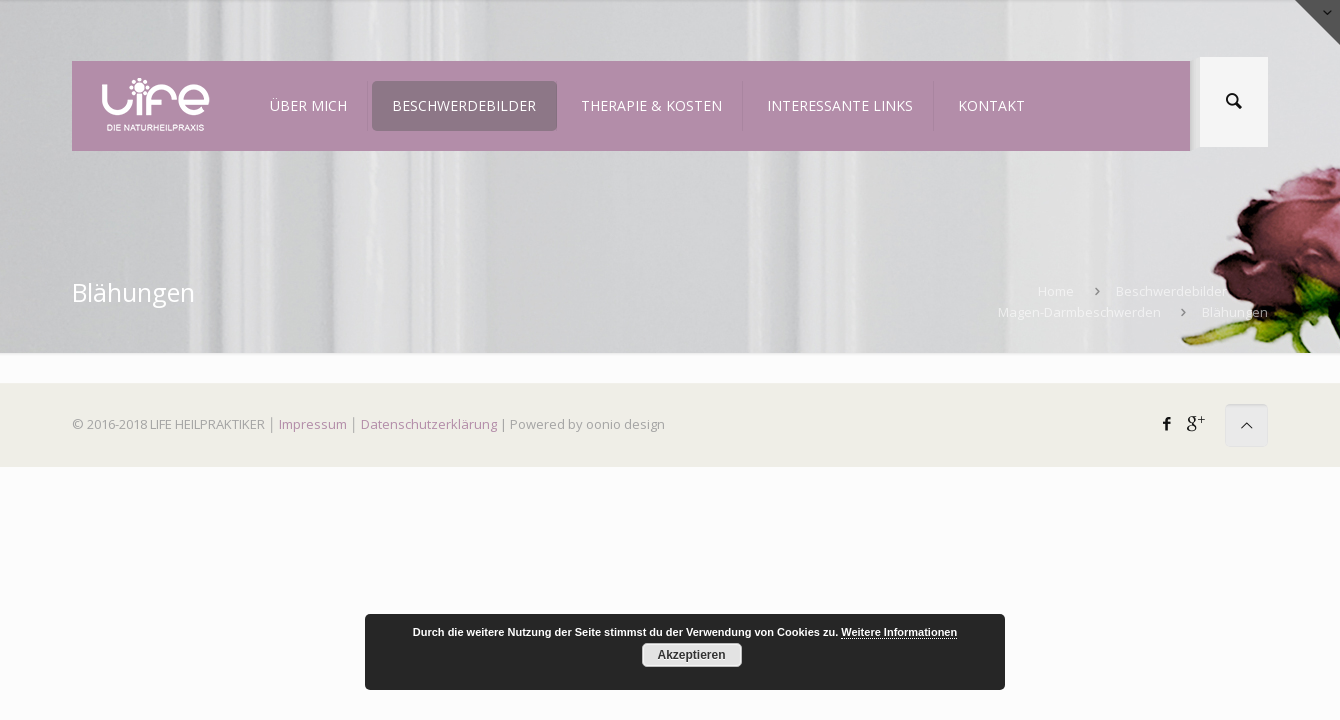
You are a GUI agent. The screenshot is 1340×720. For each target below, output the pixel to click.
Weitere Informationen (899, 632)
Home (1056, 291)
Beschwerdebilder (1171, 291)
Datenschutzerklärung (429, 424)
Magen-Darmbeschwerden (1079, 312)
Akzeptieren (691, 655)
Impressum (313, 424)
